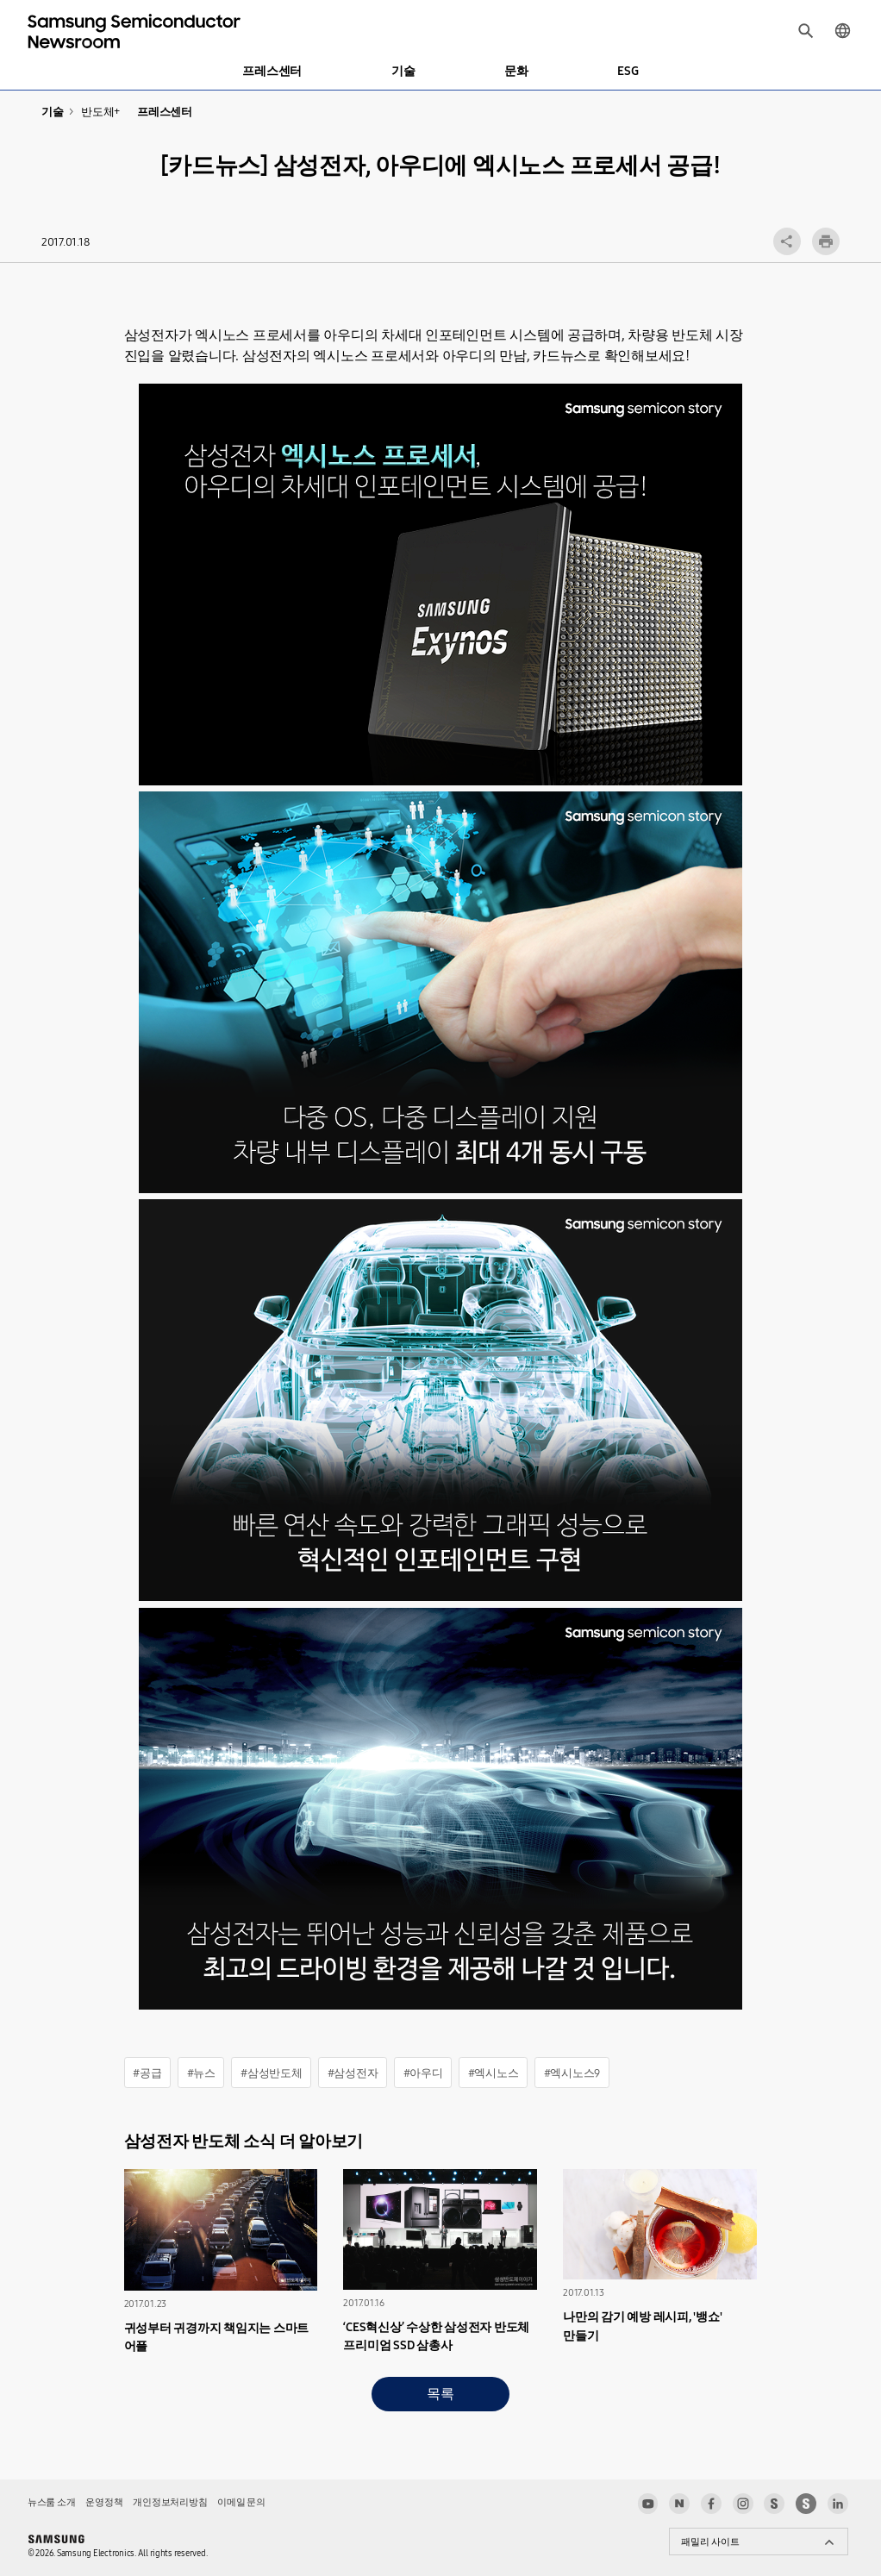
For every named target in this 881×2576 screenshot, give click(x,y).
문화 (516, 71)
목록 (440, 2393)
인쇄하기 (826, 241)
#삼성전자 (353, 2072)
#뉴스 (201, 2072)
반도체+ (100, 111)
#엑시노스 (493, 2072)
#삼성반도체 (271, 2072)
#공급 (147, 2072)
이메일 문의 (241, 2502)
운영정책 (103, 2502)
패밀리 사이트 (710, 2542)
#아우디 (423, 2072)
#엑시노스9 (572, 2072)
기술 (403, 71)
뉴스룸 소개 (51, 2502)
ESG (627, 71)
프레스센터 (272, 71)
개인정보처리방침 (170, 2502)
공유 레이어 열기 (787, 241)
